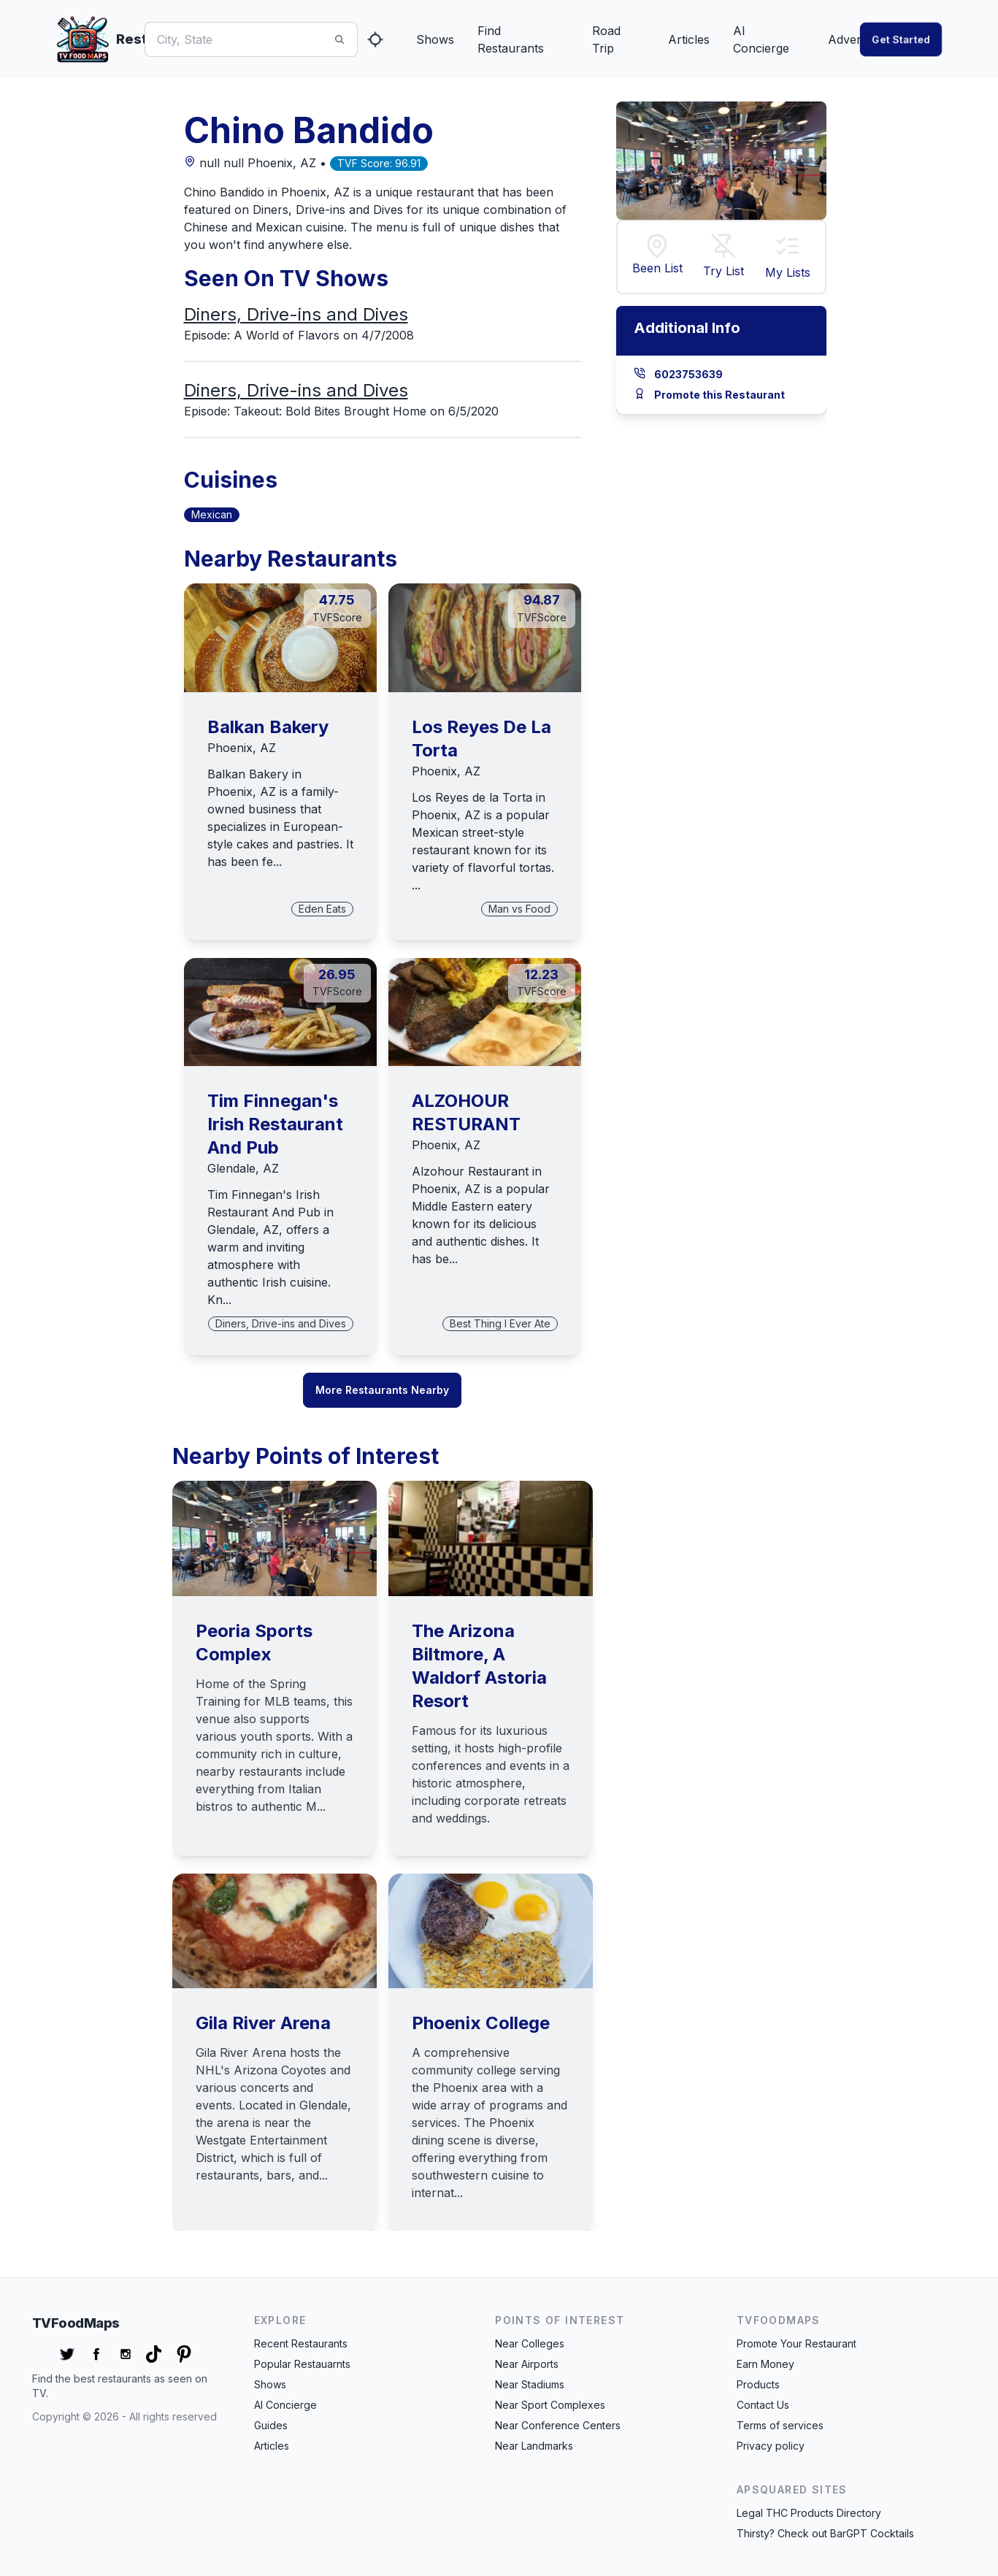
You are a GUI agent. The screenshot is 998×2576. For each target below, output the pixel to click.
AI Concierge (761, 39)
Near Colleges (529, 2343)
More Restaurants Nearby (382, 1390)
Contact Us (763, 2405)
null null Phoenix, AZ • (257, 163)
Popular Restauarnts (302, 2364)
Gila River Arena (263, 2022)
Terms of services (780, 2425)
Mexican (211, 514)
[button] (787, 248)
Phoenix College (481, 2022)
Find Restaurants (510, 39)
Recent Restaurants (301, 2343)
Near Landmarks (534, 2445)
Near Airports (527, 2364)
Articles (689, 39)
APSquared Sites (792, 2489)
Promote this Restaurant (719, 394)
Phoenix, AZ (241, 747)
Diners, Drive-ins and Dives (296, 314)
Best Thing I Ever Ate (500, 1323)
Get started (901, 39)
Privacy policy (771, 2445)
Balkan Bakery (268, 726)
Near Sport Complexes (550, 2405)
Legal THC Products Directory (809, 2513)
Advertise (854, 39)
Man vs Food (519, 908)
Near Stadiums (529, 2384)
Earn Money (765, 2364)
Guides (271, 2425)
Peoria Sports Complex (254, 1642)
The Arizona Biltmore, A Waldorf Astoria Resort (479, 1665)
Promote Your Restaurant (796, 2343)
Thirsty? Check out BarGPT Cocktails (825, 2533)
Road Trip (606, 39)
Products (758, 2384)
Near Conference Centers (558, 2425)
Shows (435, 39)
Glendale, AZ (243, 1168)
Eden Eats (322, 908)
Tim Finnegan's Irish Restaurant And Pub (275, 1124)
